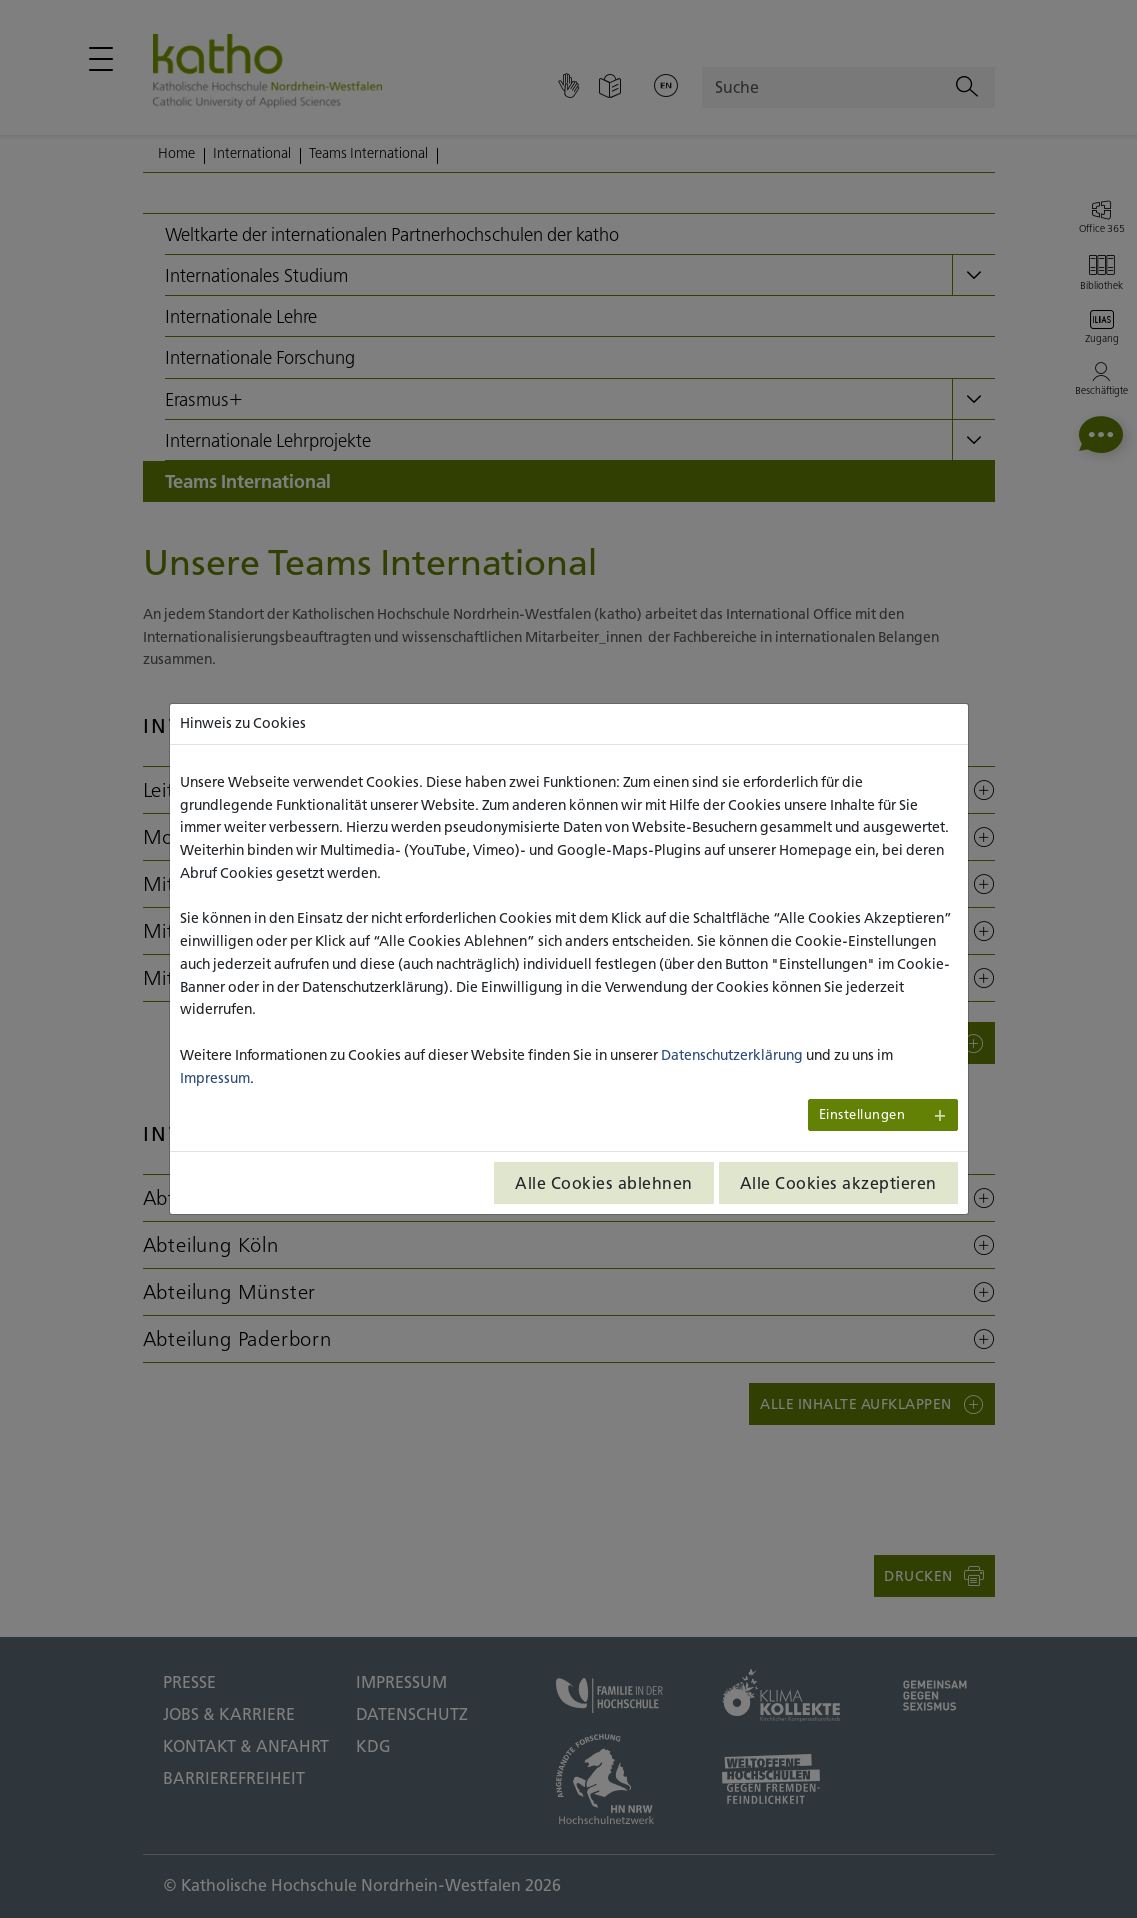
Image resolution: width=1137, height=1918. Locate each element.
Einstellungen (862, 1114)
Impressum (215, 1078)
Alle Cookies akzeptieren (838, 1183)
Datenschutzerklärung (732, 1055)
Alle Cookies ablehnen (604, 1183)
